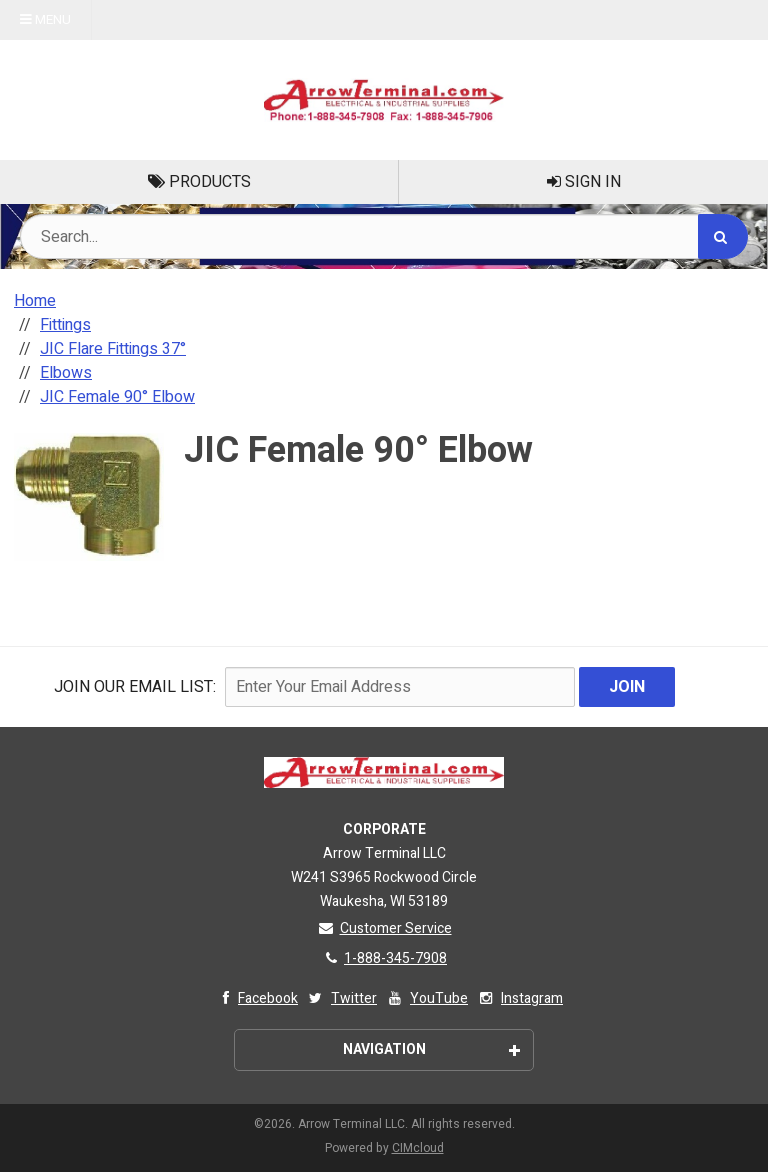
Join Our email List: (135, 687)
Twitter (341, 998)
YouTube (426, 998)
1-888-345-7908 (384, 958)
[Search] (723, 236)
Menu (45, 20)
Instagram (519, 998)
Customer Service (384, 928)
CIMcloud (418, 1148)
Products (199, 182)
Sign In (584, 182)
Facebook (255, 998)
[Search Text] (384, 236)
